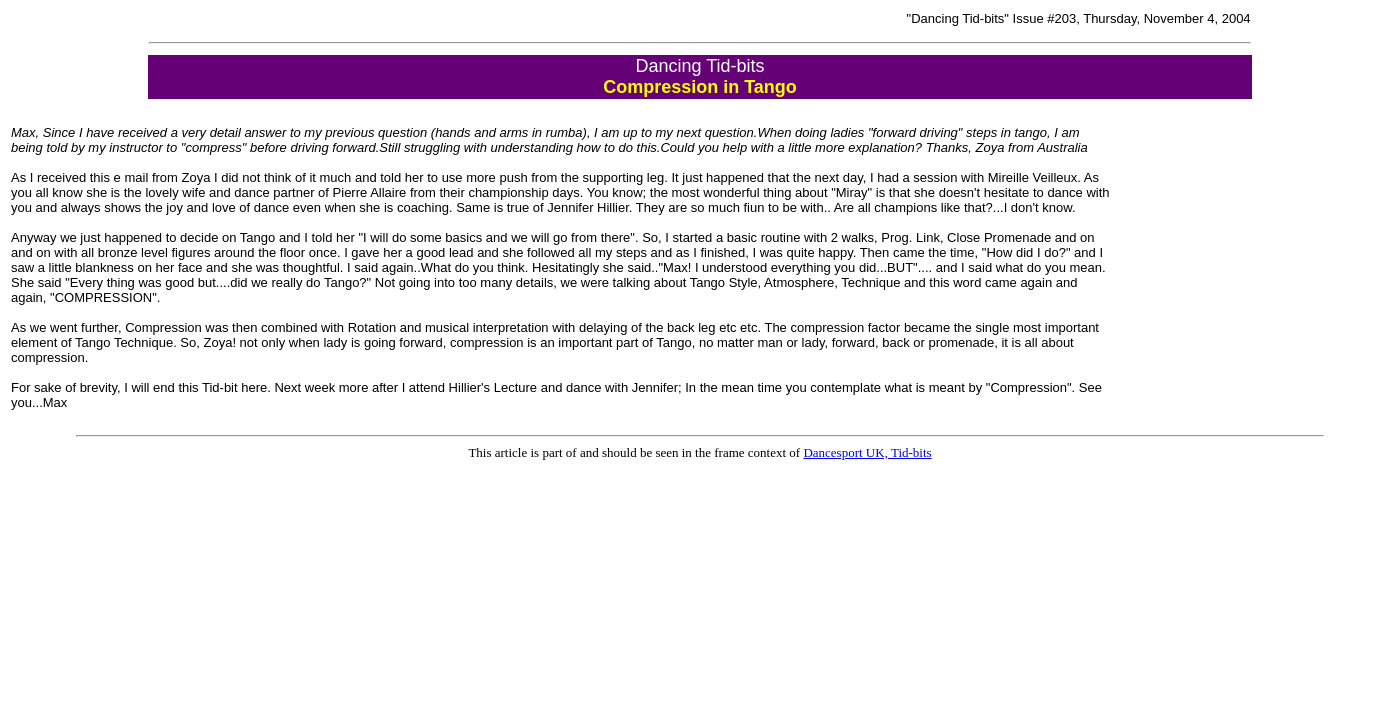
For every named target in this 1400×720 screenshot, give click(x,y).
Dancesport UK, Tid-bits (867, 452)
